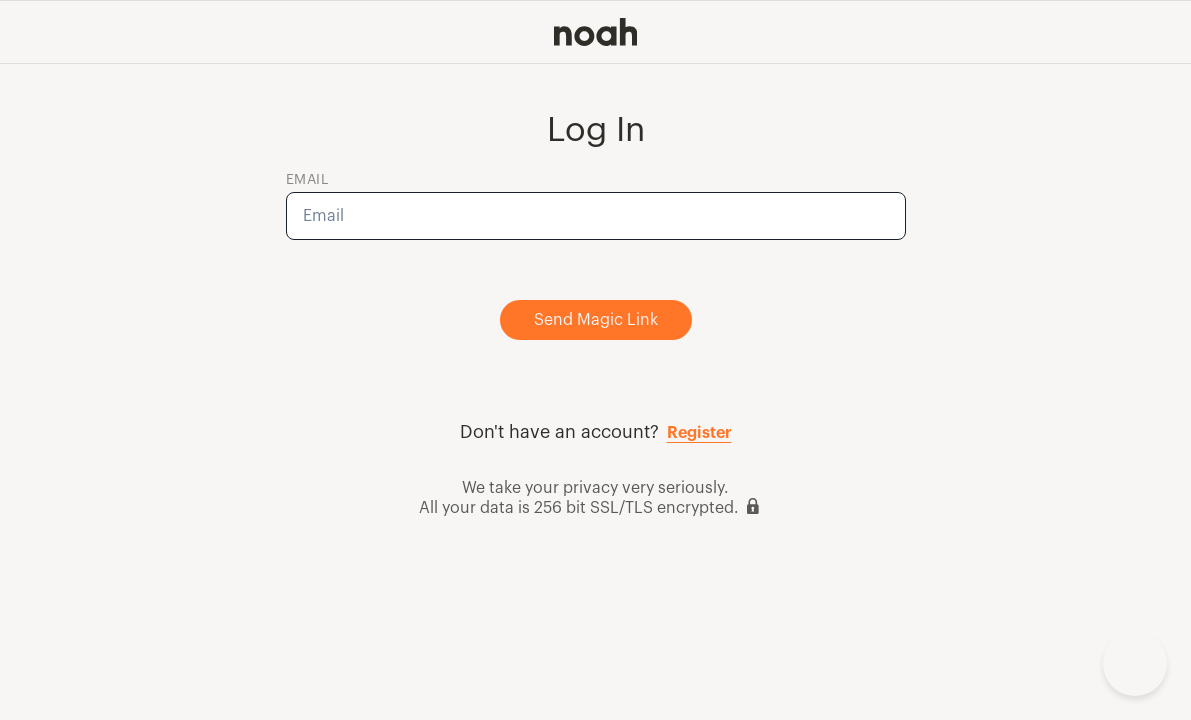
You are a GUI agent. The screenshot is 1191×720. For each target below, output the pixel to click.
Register (699, 433)
